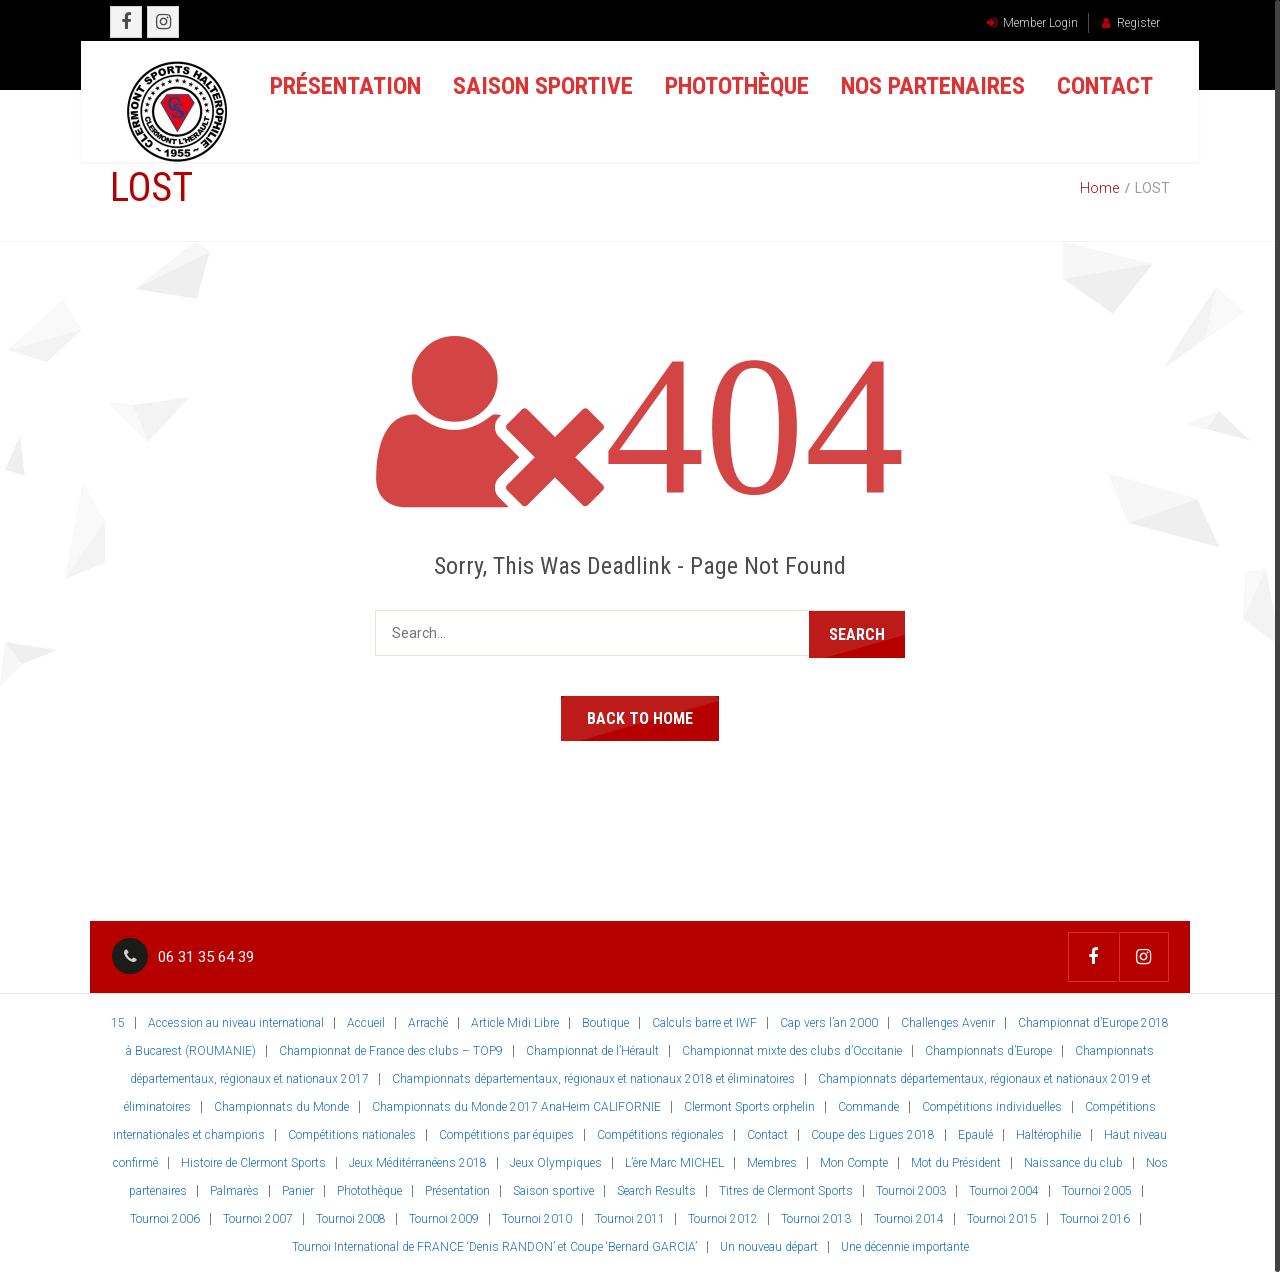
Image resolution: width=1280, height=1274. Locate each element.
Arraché (428, 1021)
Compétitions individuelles (992, 1105)
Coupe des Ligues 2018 (873, 1133)
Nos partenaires (920, 90)
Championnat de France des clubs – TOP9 (391, 1049)
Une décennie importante (905, 1245)
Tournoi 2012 (723, 1217)
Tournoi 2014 (909, 1217)
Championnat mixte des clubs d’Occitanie (792, 1049)
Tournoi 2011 (630, 1217)
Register (1131, 23)
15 (118, 1021)
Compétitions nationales (352, 1133)
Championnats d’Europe (988, 1049)
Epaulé (975, 1133)
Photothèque (724, 90)
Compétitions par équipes (506, 1133)
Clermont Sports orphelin (749, 1105)
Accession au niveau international (236, 1021)
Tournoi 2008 (351, 1217)
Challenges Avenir (948, 1021)
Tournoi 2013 (816, 1217)
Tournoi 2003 (911, 1189)
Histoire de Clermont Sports (253, 1161)
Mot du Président (956, 1161)
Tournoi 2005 (1097, 1189)
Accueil (366, 1021)
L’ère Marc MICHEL (674, 1161)
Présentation (332, 90)
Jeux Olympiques (556, 1161)
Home (1099, 188)
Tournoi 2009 (444, 1217)
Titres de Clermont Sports (786, 1189)
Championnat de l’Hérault (592, 1049)
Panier (298, 1189)
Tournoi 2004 (1004, 1189)
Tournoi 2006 (165, 1217)
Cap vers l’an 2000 (829, 1021)
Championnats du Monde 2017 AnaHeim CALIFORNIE (516, 1105)
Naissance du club (1073, 1161)
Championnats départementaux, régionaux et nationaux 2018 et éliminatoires (593, 1077)
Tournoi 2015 (1002, 1217)
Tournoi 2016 (1095, 1217)
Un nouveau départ (769, 1245)
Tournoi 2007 (258, 1217)
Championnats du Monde (281, 1105)
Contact (1092, 90)
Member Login (1032, 23)
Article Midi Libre (515, 1021)
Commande (868, 1105)
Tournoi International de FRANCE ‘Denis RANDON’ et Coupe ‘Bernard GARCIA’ (494, 1245)
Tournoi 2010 (537, 1217)
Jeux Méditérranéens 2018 (418, 1161)
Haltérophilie (1048, 1133)
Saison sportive (530, 90)
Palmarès (234, 1189)
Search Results (656, 1189)
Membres (772, 1161)
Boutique (605, 1021)
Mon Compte (854, 1161)
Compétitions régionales (660, 1133)
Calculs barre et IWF (704, 1021)
